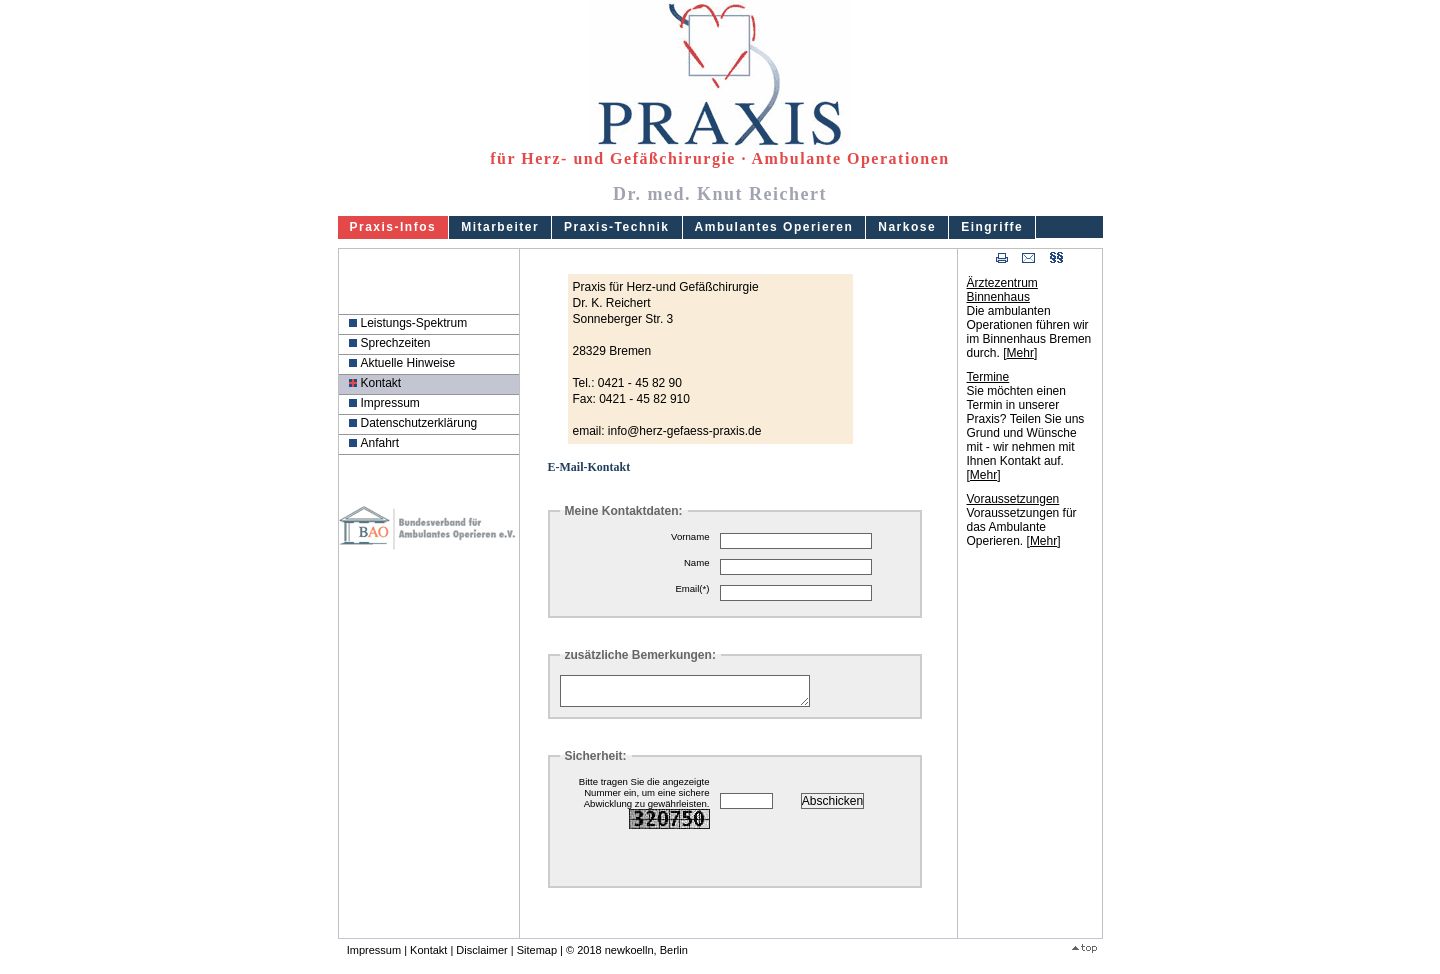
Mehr (1020, 353)
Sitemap (537, 956)
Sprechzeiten (396, 343)
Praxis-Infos (393, 227)
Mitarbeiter (500, 227)
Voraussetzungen (1013, 499)
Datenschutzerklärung (419, 423)
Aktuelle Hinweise (408, 363)
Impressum (390, 403)
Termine (988, 377)
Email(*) (692, 588)
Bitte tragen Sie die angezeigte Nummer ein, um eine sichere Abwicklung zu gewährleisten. (644, 808)
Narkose (907, 227)
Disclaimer (481, 956)
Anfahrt (380, 443)
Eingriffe (992, 227)
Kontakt (381, 383)
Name (697, 562)
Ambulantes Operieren (774, 227)
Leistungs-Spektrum (414, 323)
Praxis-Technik (616, 227)
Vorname (690, 536)
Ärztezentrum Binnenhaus (1002, 290)
